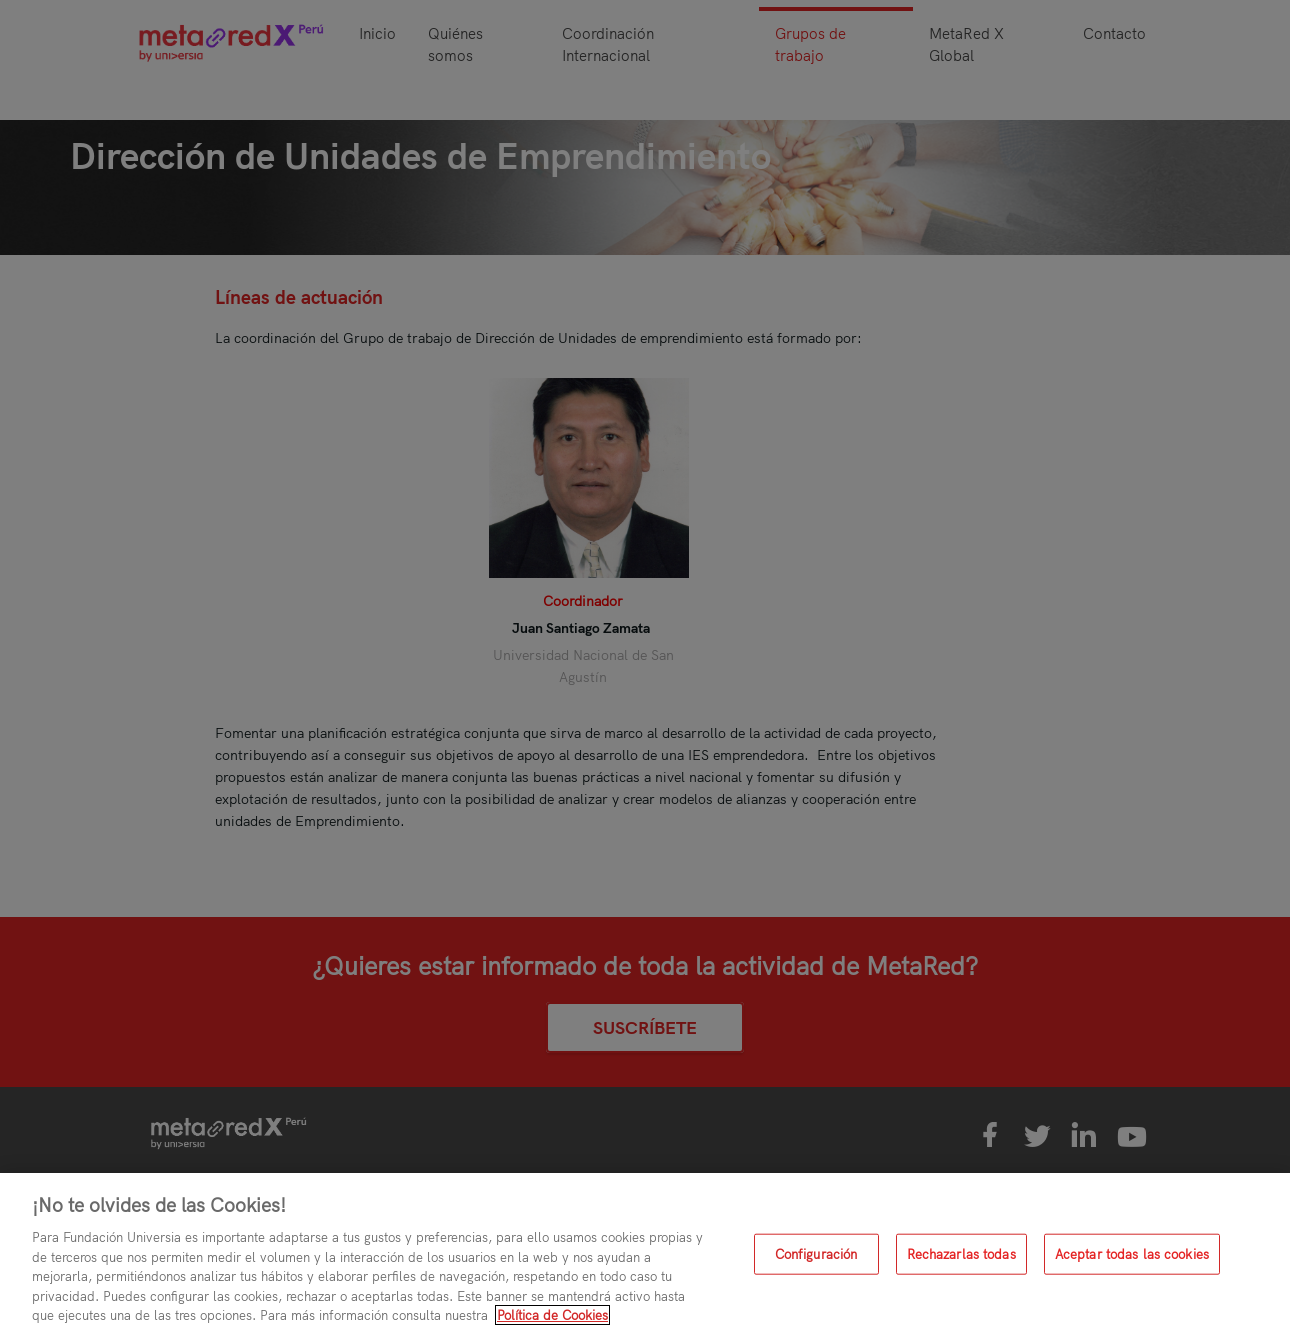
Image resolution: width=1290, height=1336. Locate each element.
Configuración (816, 1253)
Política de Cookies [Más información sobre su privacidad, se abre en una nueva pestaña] (552, 1315)
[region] (645, 1254)
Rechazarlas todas (961, 1253)
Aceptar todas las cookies (1132, 1253)
